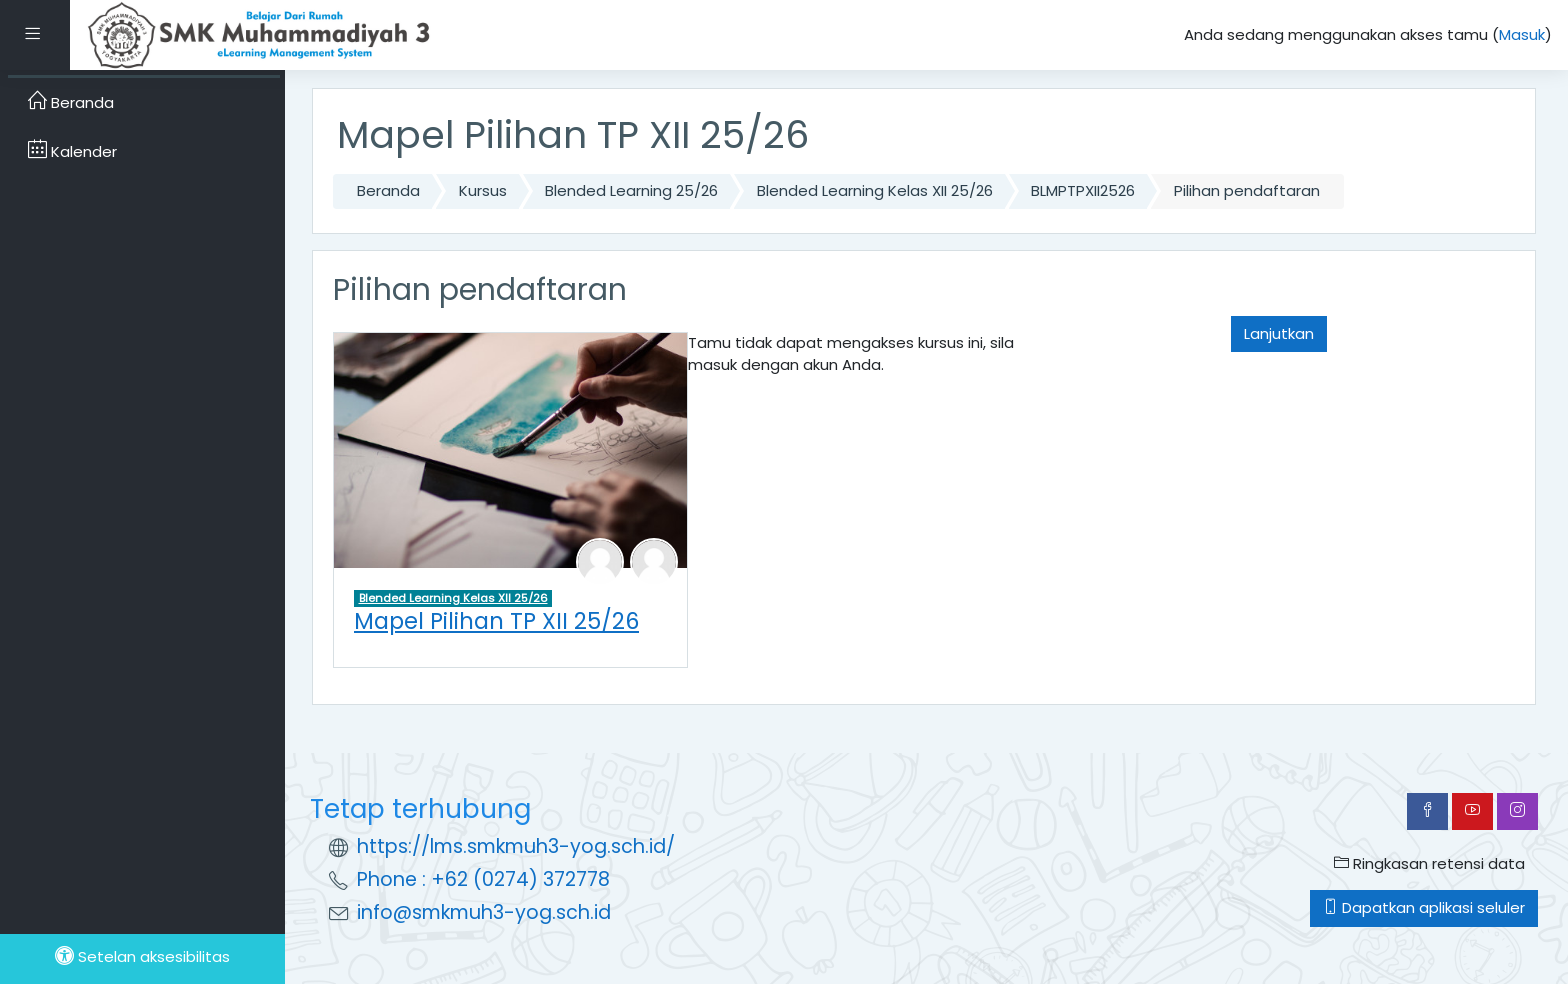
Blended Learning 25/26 (631, 190)
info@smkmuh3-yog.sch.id (484, 912)
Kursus (483, 190)
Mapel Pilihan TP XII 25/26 (496, 621)
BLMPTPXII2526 (1083, 190)
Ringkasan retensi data (1429, 863)
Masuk (1522, 34)
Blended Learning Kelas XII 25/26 (875, 190)
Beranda (388, 190)
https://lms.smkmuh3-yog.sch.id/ (516, 846)
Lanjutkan (1279, 333)
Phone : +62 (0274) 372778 (483, 879)
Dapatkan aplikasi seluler (1424, 907)
